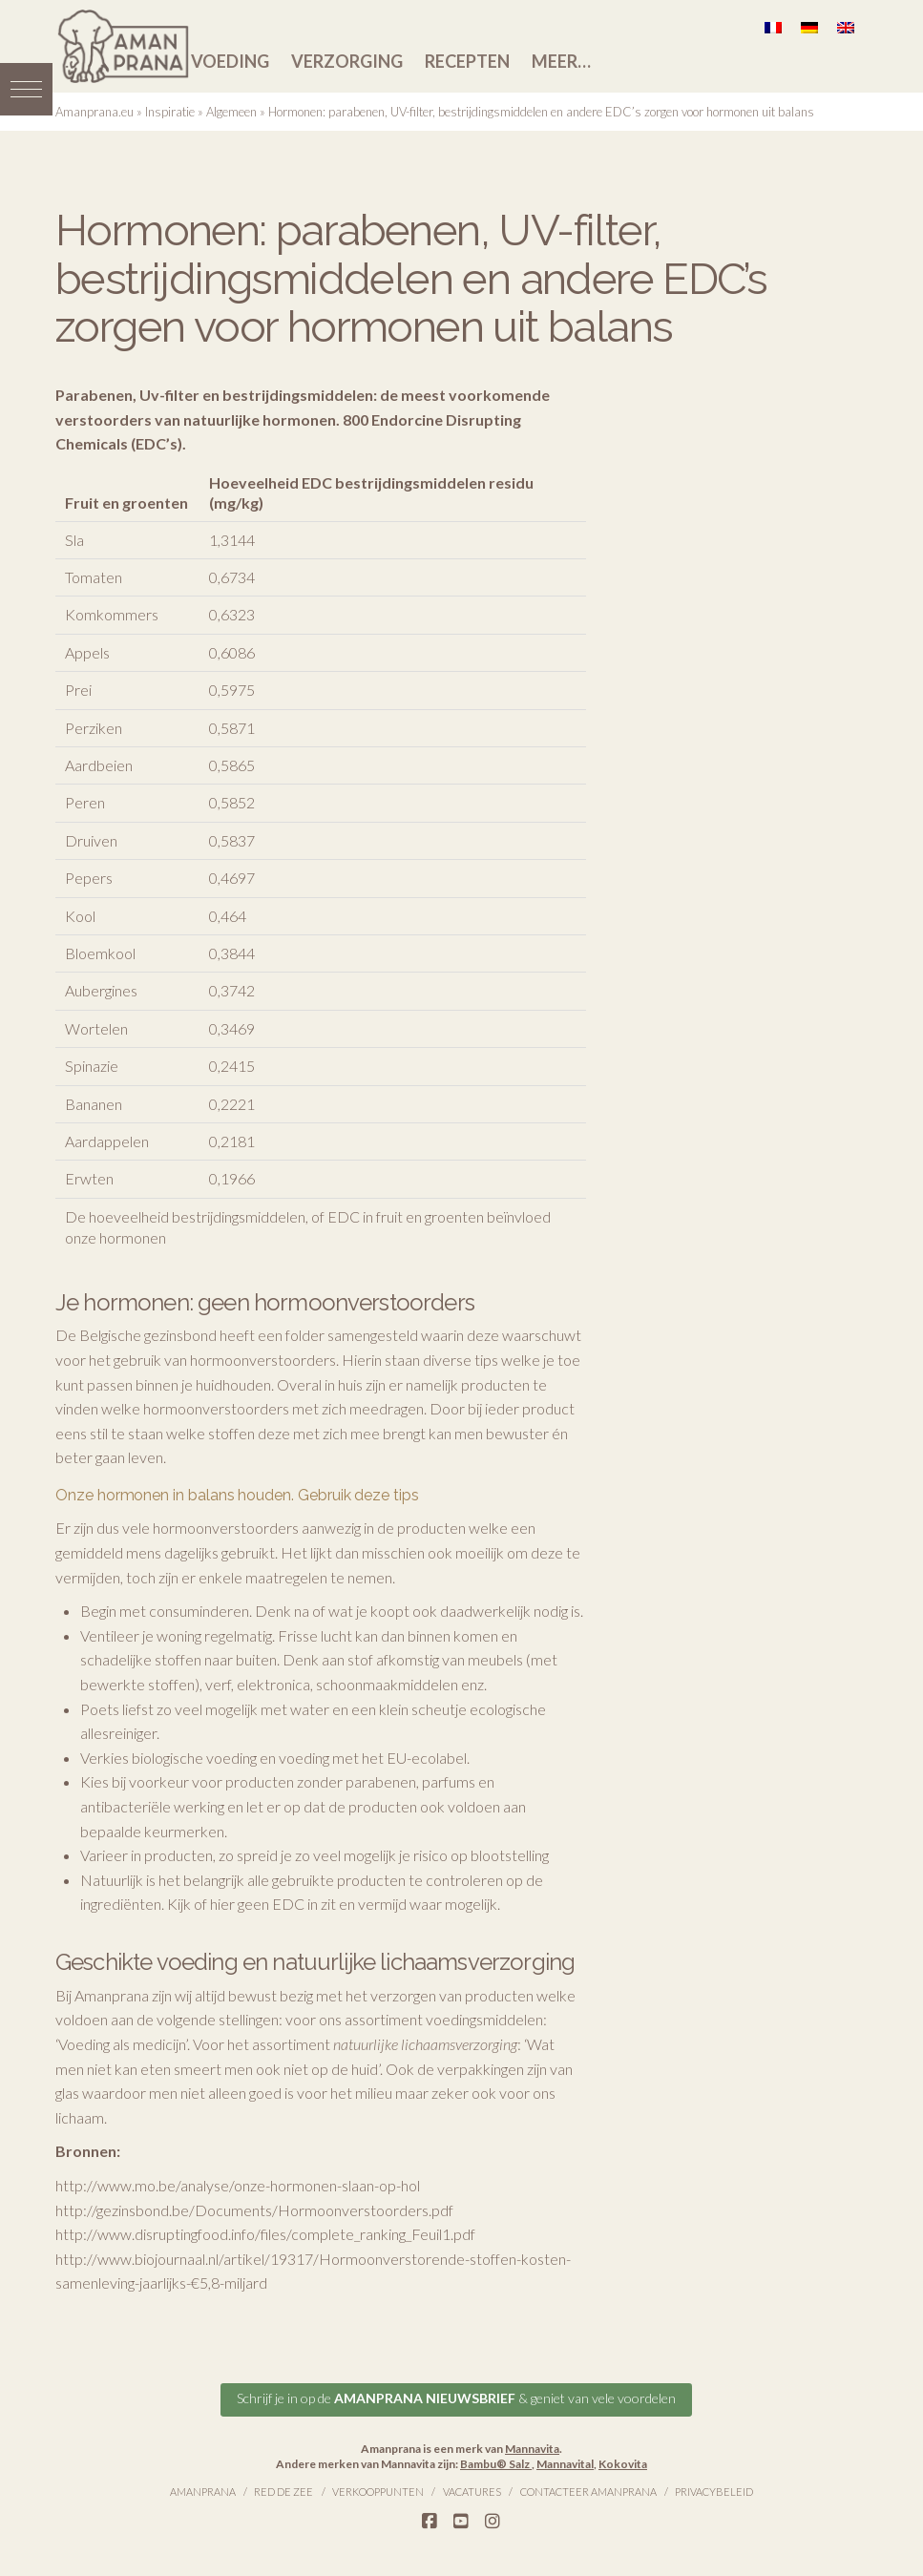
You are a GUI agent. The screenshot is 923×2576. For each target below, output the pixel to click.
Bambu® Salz (496, 2461)
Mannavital (565, 2461)
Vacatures (472, 2489)
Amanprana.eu (94, 111)
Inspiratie (170, 111)
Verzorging (347, 61)
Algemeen (231, 111)
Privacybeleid (714, 2489)
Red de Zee (283, 2489)
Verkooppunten (378, 2489)
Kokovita (622, 2461)
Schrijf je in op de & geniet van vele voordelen (456, 2396)
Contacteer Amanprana (588, 2489)
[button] (26, 83)
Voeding (230, 61)
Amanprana (203, 2489)
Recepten (467, 61)
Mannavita (532, 2447)
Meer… (561, 61)
